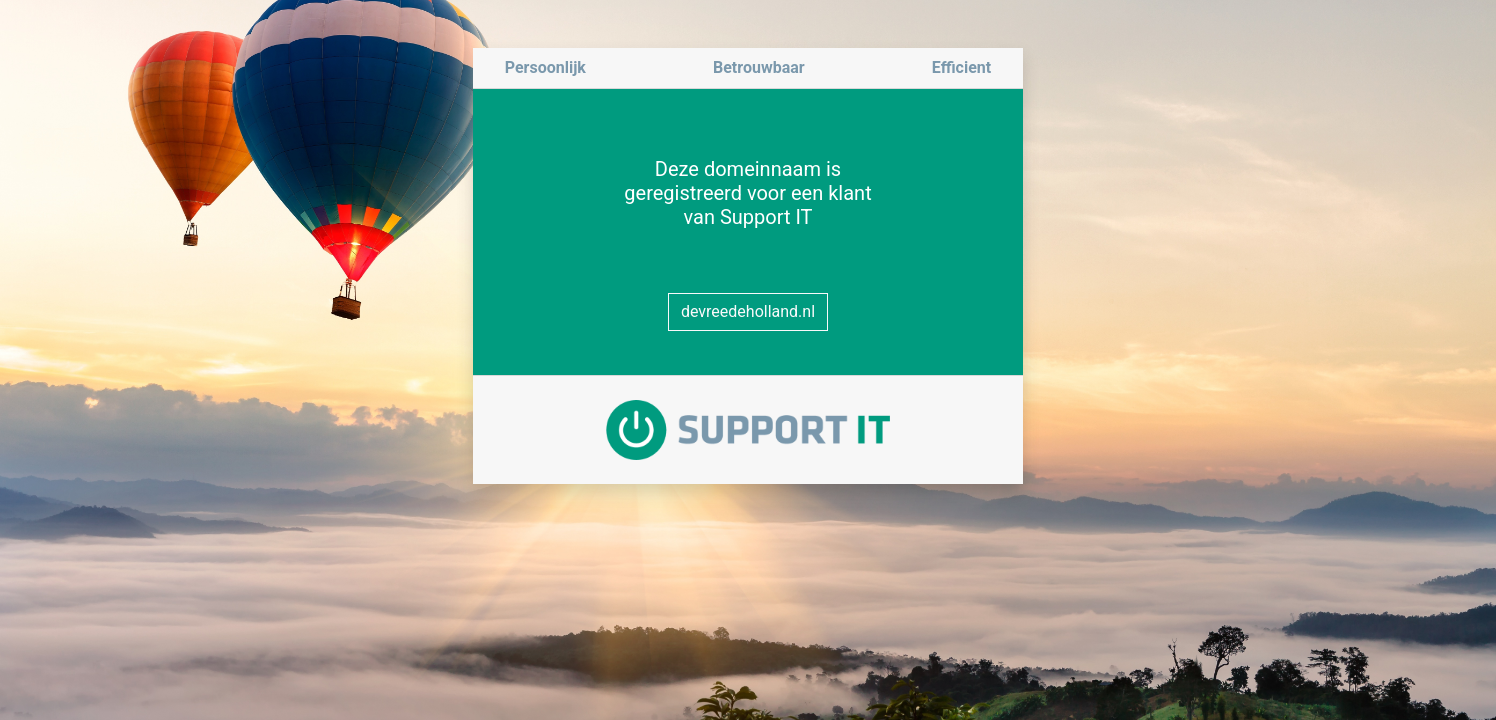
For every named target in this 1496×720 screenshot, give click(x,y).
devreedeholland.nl (748, 311)
